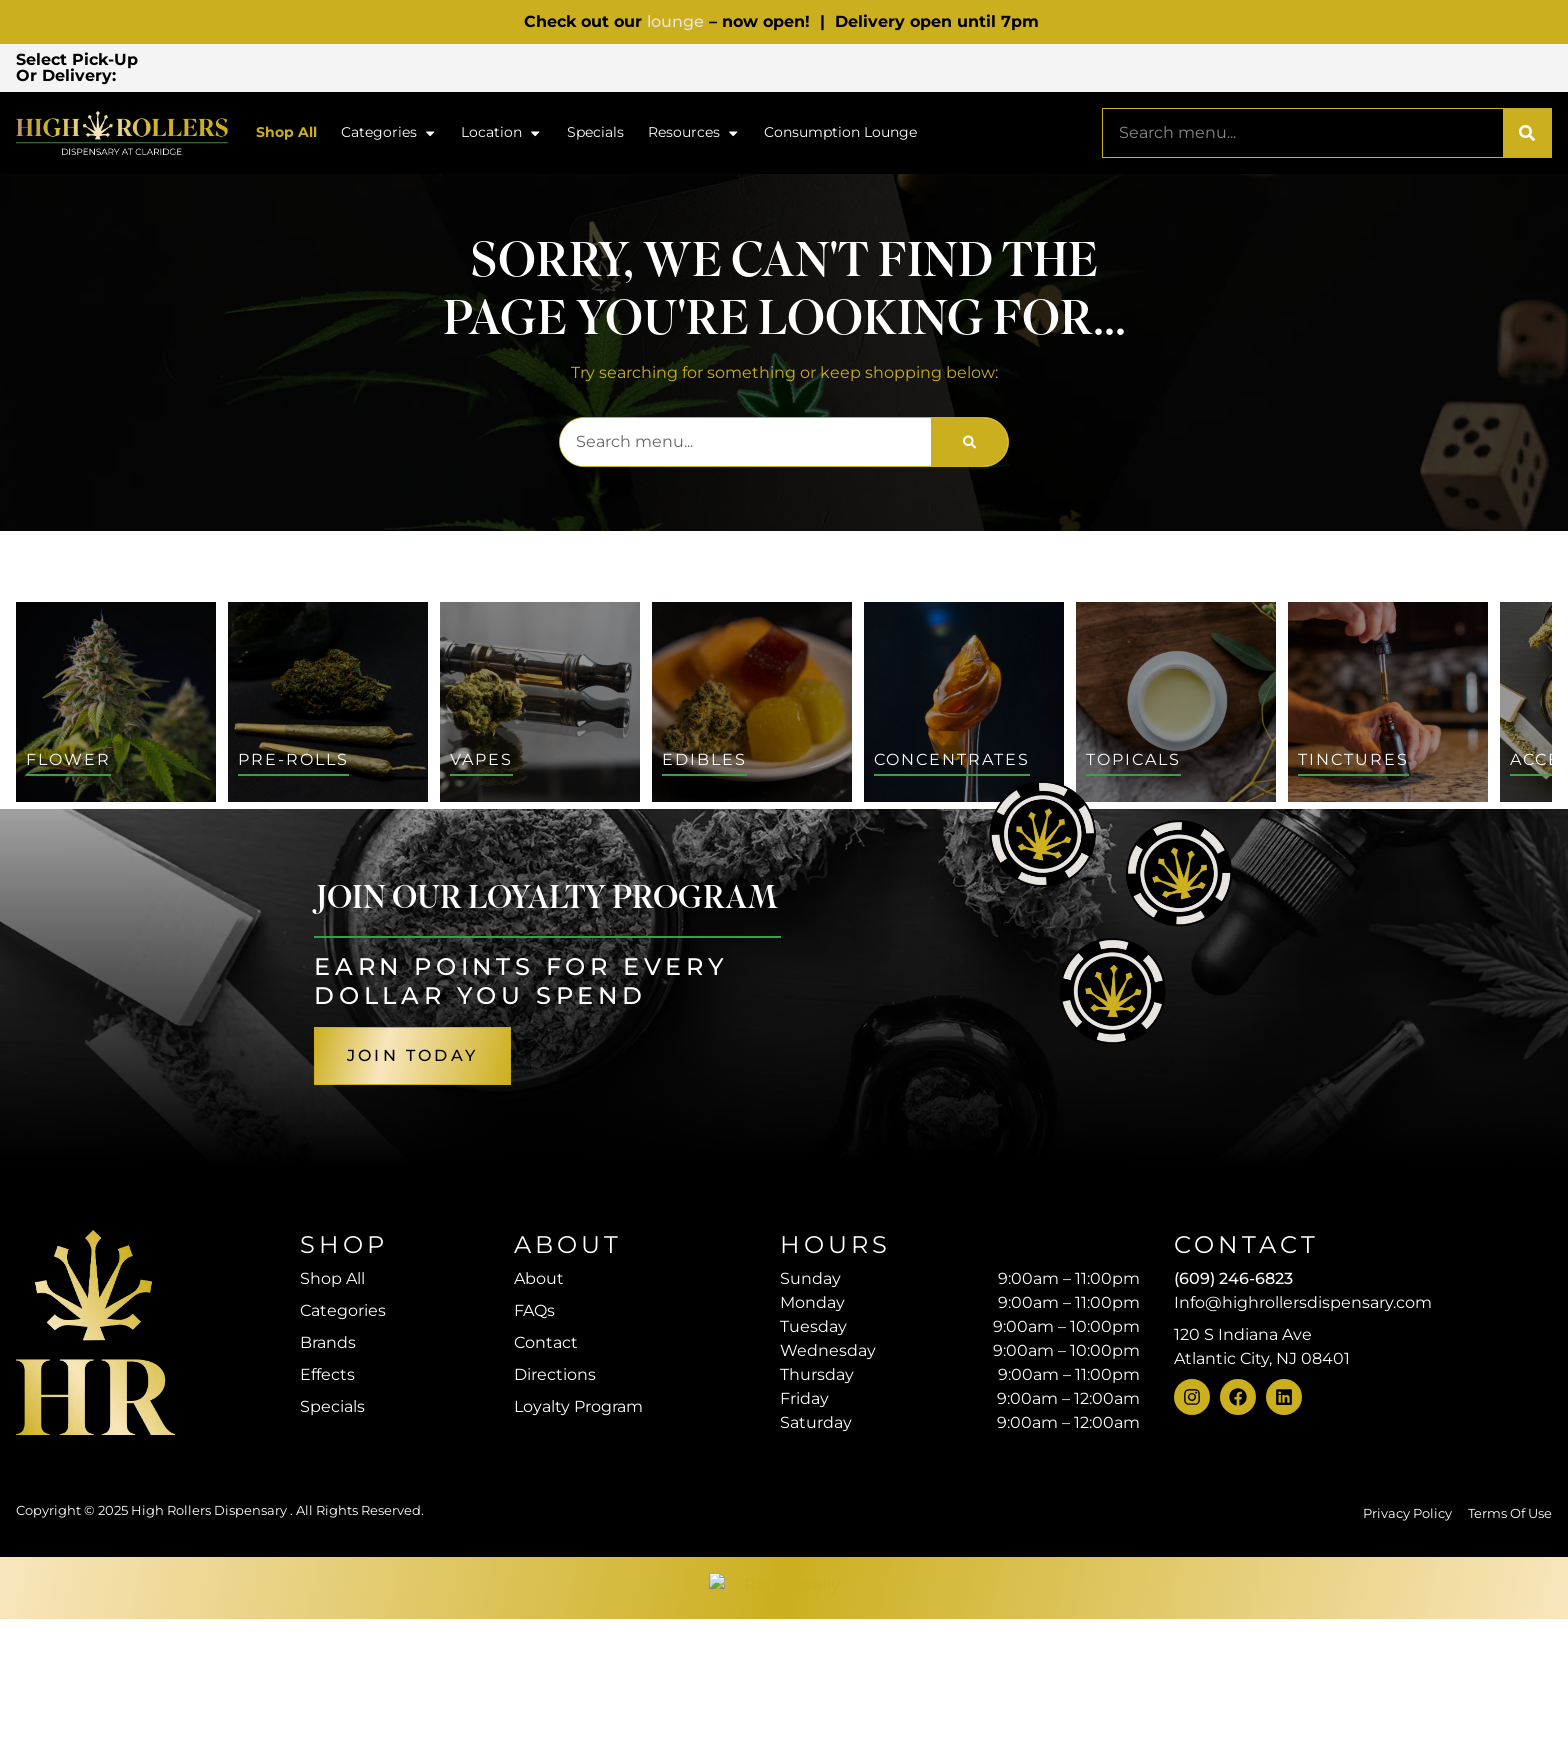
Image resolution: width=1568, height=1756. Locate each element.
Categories (389, 136)
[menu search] (176, 880)
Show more (105, 1285)
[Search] (1527, 136)
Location (501, 136)
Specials (595, 135)
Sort (1428, 842)
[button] (301, 69)
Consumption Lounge (840, 135)
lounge (675, 21)
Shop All (286, 135)
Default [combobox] (1438, 863)
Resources (694, 136)
